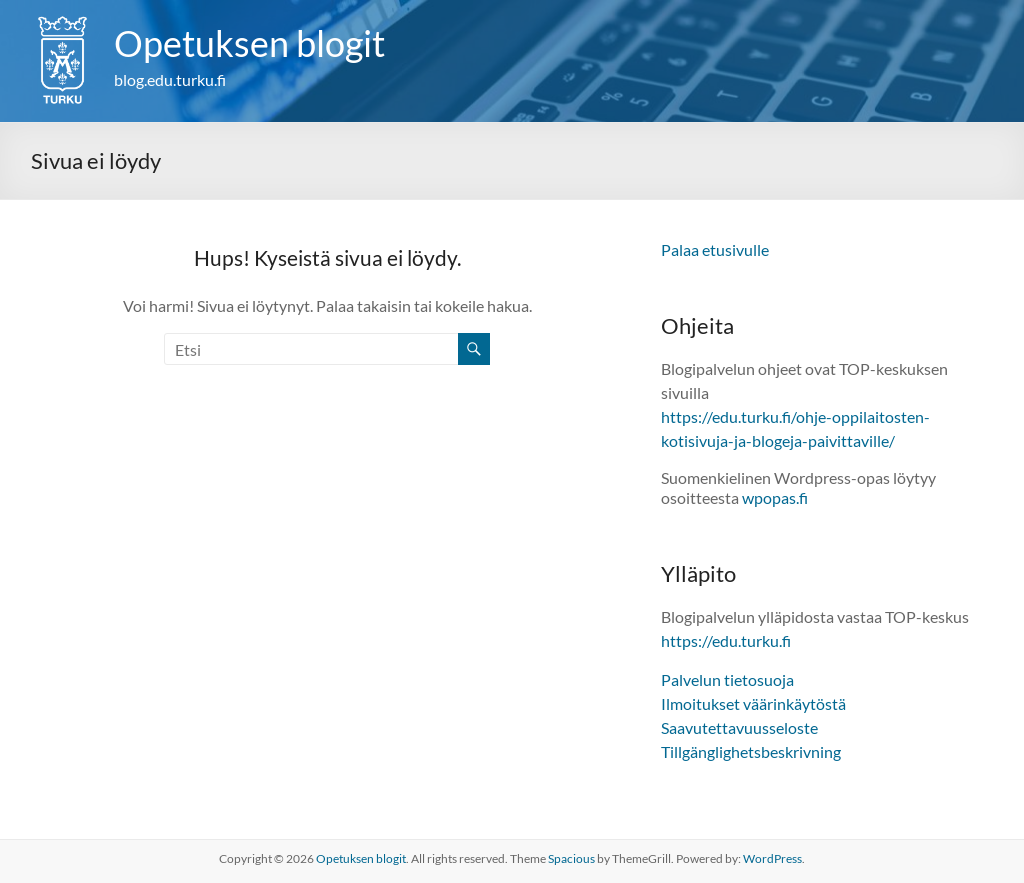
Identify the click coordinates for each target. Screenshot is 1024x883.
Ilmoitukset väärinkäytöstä (753, 703)
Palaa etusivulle (715, 249)
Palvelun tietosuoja (727, 679)
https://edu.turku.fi (726, 640)
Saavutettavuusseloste (739, 727)
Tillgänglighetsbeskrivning (751, 751)
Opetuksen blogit (249, 43)
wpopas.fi (775, 497)
